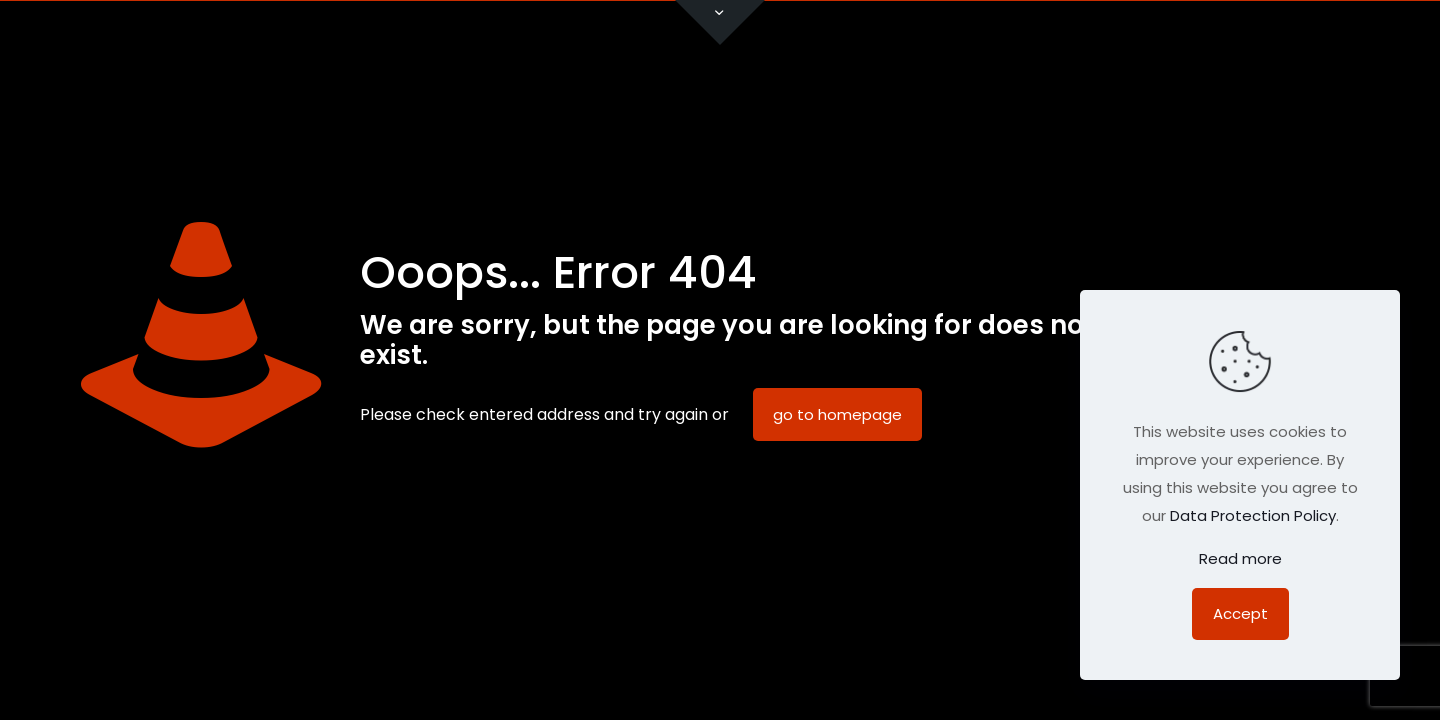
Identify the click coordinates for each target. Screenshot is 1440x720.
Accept (1240, 613)
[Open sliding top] (720, 22)
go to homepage (837, 414)
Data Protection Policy (1253, 515)
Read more (1240, 558)
